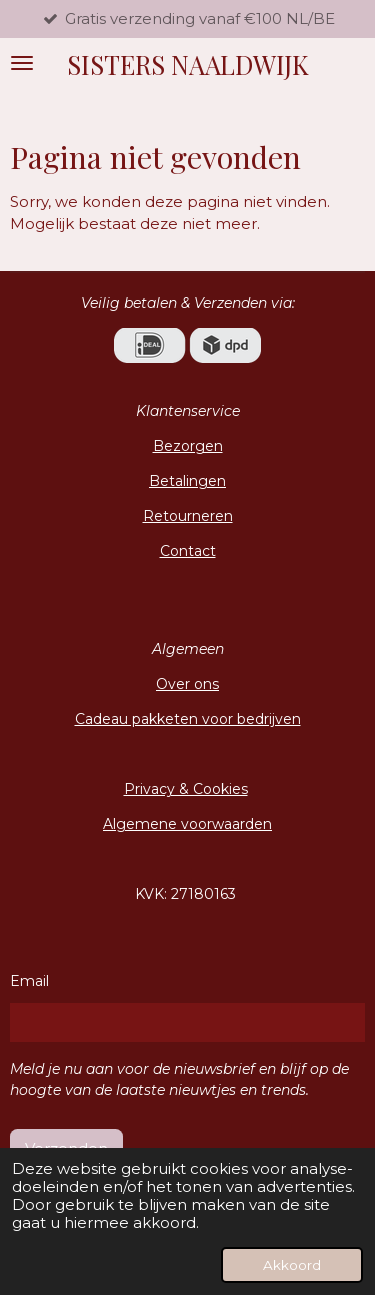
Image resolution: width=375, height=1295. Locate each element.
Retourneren (188, 516)
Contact (188, 551)
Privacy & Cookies (186, 789)
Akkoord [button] (292, 1265)
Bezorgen (188, 446)
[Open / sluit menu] (22, 63)
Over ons (187, 684)
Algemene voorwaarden (187, 824)
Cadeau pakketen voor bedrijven (188, 719)
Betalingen (187, 481)
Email (29, 981)
